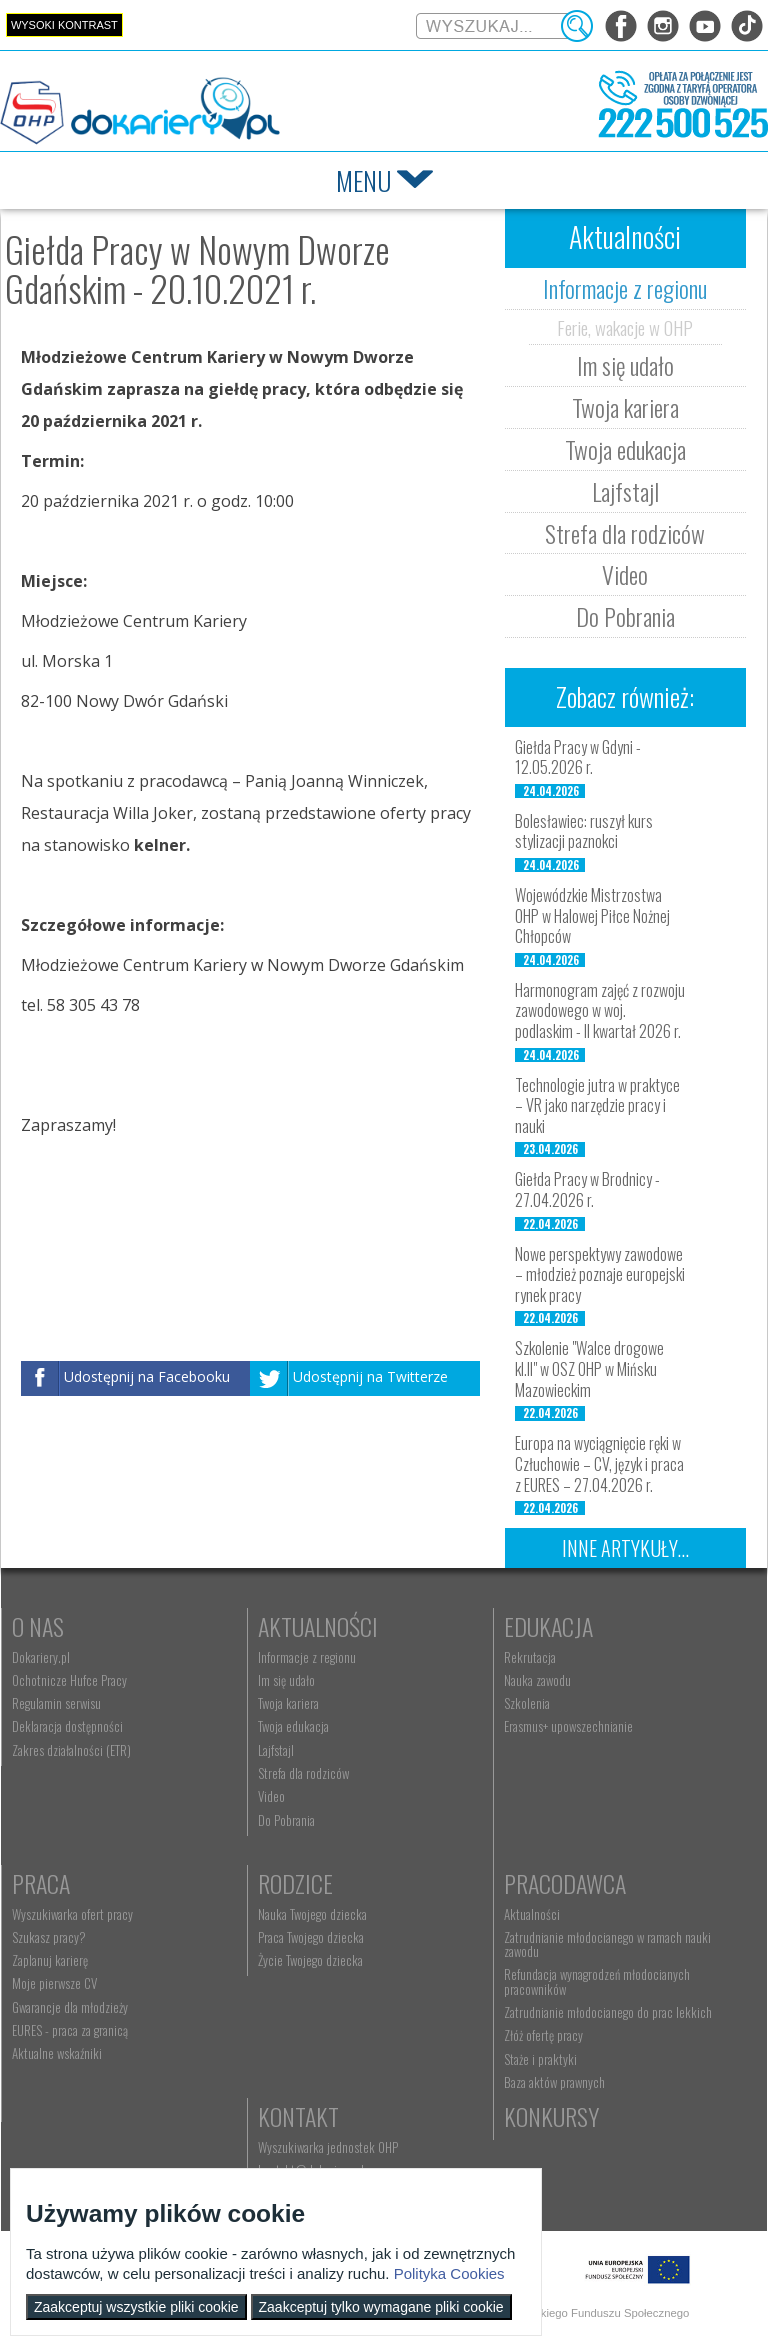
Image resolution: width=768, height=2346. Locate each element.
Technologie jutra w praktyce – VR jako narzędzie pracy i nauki (597, 1106)
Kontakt (298, 2116)
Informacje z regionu (625, 288)
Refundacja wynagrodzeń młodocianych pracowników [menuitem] (597, 1981)
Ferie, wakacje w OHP (625, 327)
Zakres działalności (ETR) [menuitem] (71, 1750)
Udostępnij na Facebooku (147, 1377)
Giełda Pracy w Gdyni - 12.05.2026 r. (578, 757)
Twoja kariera (625, 407)
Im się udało (625, 365)
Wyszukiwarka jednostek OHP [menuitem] (328, 2147)
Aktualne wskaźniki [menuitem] (57, 2053)
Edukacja (548, 1626)
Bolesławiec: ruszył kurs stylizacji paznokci (584, 831)
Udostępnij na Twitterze (370, 1377)
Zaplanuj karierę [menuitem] (50, 1960)
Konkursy (551, 2116)
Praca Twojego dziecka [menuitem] (311, 1937)
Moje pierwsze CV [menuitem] (54, 1983)
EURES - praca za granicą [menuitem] (70, 2030)
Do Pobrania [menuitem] (286, 1820)
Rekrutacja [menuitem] (530, 1657)
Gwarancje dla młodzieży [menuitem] (70, 2007)
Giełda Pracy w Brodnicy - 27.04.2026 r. (587, 1189)
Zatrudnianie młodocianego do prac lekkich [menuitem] (608, 2012)
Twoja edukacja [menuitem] (293, 1726)
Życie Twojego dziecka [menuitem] (310, 1960)
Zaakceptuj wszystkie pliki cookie (136, 2307)
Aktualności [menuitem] (532, 1914)
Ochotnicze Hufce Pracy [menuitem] (69, 1680)
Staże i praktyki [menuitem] (540, 2059)
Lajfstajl (625, 491)
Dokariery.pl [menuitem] (41, 1657)
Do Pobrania (625, 616)
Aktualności (318, 1626)
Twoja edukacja (625, 449)
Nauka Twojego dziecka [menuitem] (312, 1914)
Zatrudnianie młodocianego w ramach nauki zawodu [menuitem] (607, 1944)
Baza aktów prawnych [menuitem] (554, 2082)
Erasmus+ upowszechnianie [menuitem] (568, 1726)
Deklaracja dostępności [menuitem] (67, 1726)
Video (625, 574)
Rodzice (295, 1883)
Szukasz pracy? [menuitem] (49, 1937)
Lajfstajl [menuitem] (276, 1750)
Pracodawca (565, 1883)
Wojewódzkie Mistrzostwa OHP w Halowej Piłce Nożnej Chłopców (592, 916)
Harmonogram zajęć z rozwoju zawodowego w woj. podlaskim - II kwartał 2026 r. (600, 1011)
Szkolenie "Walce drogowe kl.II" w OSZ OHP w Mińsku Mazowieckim (589, 1369)
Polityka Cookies (449, 2273)
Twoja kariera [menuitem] (288, 1703)
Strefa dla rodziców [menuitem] (303, 1773)
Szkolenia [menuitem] (527, 1703)
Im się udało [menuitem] (286, 1680)
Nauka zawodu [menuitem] (537, 1680)
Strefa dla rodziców (625, 533)
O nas (38, 1626)
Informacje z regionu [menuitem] (307, 1657)
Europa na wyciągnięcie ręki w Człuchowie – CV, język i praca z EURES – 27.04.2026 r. (599, 1464)
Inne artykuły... (625, 1548)
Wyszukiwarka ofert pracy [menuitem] (72, 1914)
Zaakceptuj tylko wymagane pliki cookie (381, 2307)
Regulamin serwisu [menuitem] (56, 1703)
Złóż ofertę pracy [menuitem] (543, 2035)
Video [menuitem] (271, 1796)
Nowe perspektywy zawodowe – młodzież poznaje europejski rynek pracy (600, 1275)
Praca (41, 1883)
